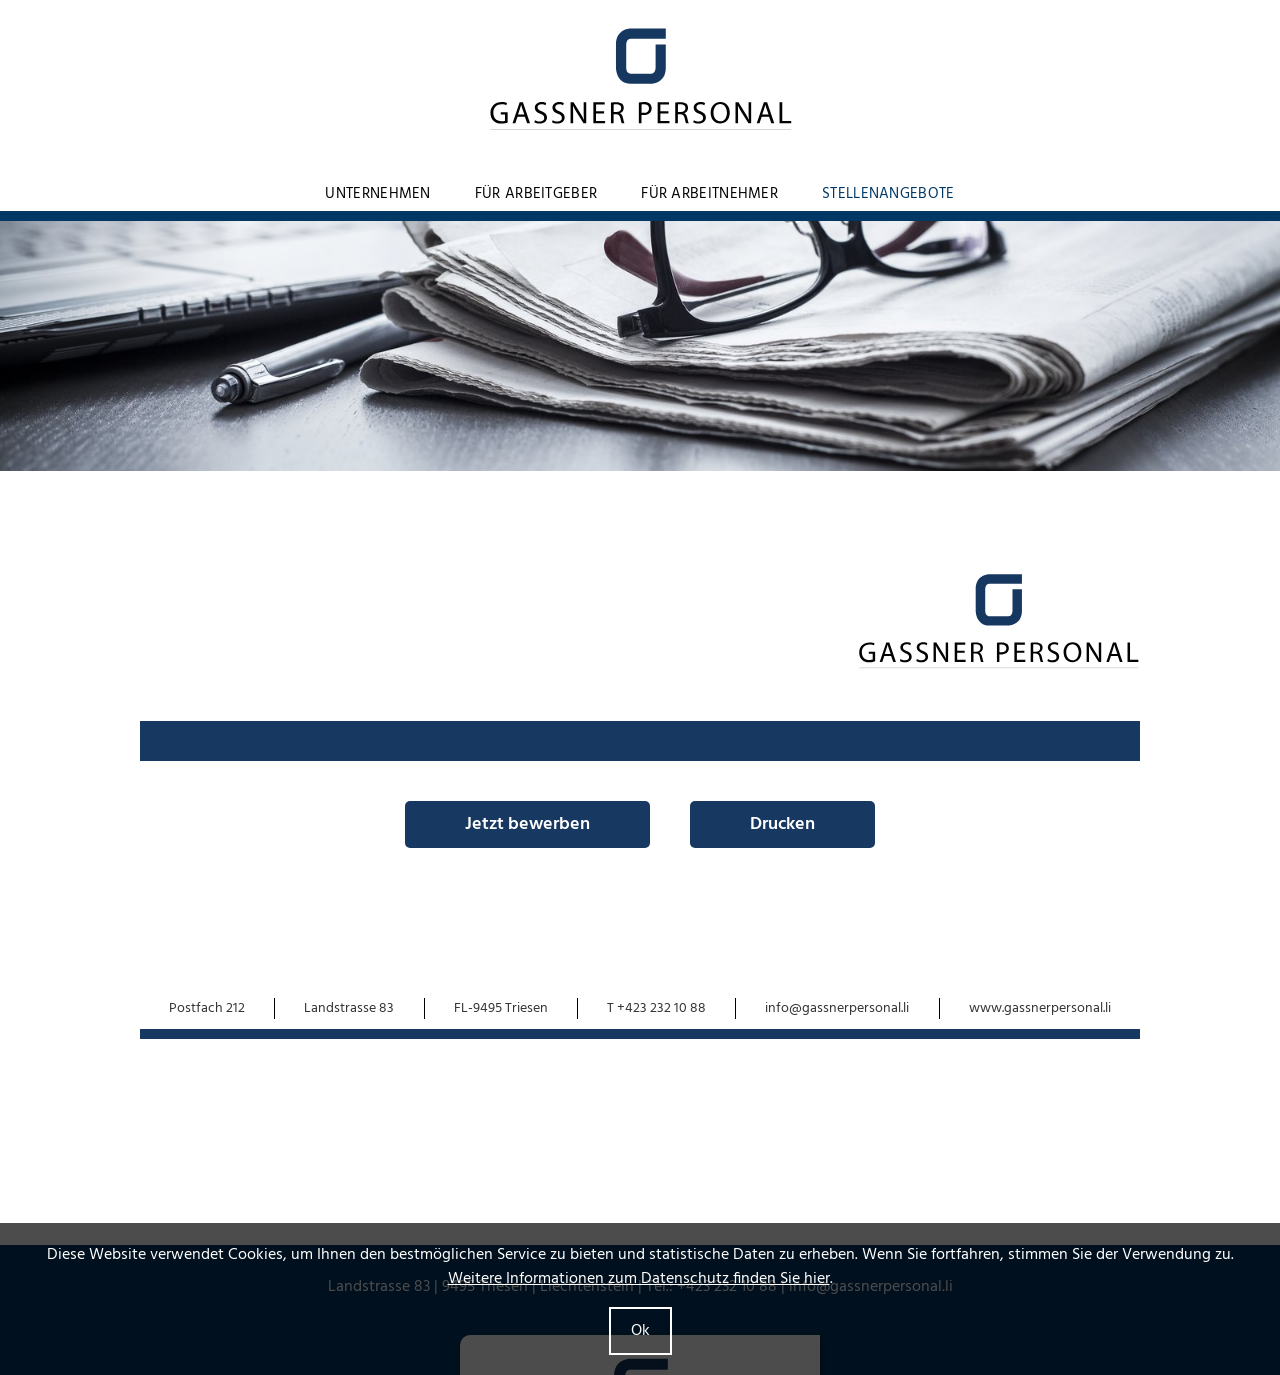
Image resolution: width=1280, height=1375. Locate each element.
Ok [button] (640, 1331)
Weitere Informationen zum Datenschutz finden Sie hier (639, 1279)
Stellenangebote (888, 194)
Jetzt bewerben (527, 824)
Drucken (782, 824)
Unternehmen (377, 194)
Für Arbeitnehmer (709, 194)
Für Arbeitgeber (536, 194)
